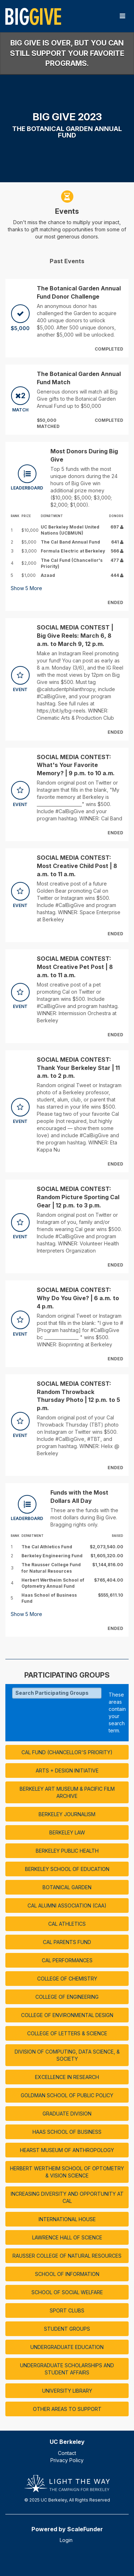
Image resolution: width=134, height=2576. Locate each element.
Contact (67, 2453)
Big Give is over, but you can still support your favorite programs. (67, 53)
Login (66, 2540)
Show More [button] (26, 588)
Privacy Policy (67, 2460)
